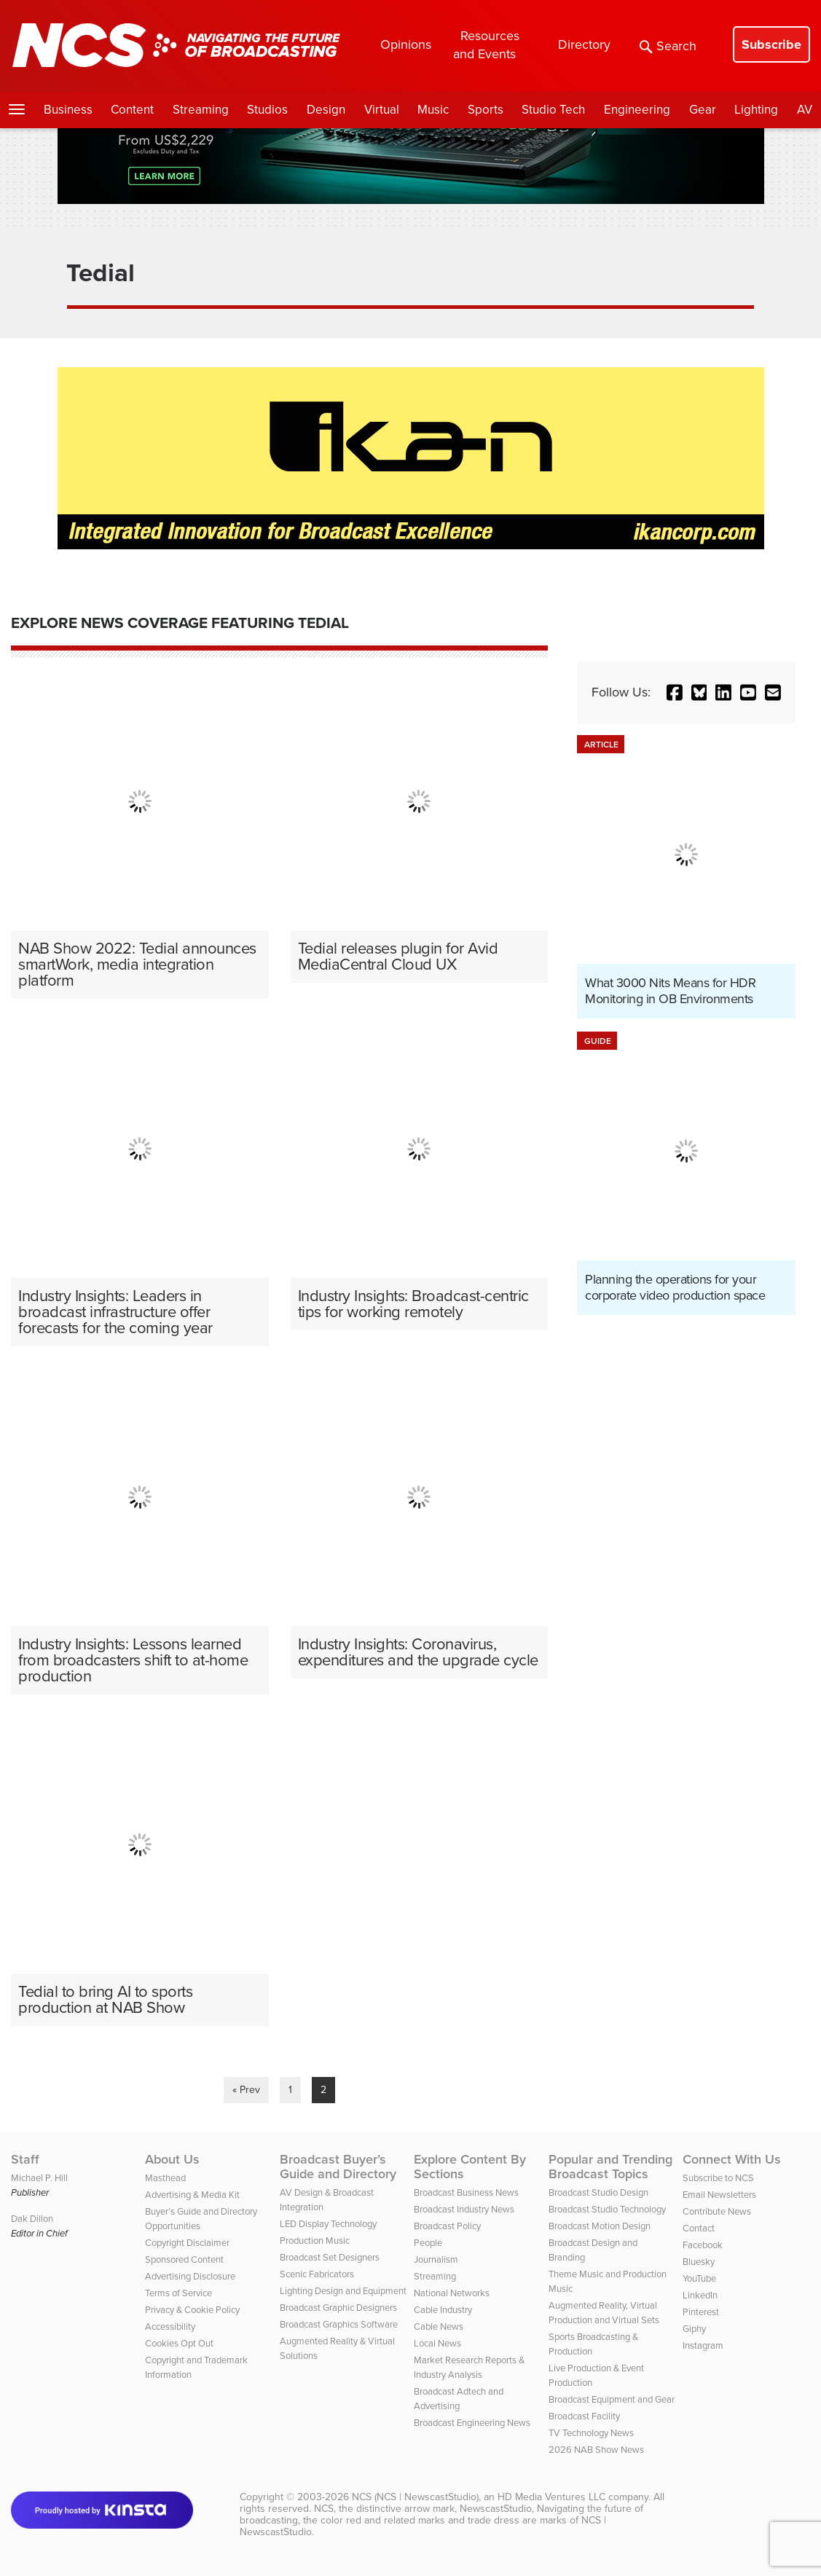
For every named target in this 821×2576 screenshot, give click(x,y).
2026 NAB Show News (596, 2450)
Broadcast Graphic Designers (338, 2307)
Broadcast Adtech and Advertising (458, 2398)
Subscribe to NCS (718, 2178)
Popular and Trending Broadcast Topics (610, 2166)
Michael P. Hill (39, 2178)
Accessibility (170, 2326)
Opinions (405, 44)
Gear (702, 110)
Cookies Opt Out (179, 2343)
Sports (485, 110)
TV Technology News (591, 2433)
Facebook (703, 2245)
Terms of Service (178, 2293)
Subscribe (771, 44)
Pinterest (701, 2312)
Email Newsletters (719, 2195)
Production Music (315, 2240)
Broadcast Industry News (464, 2209)
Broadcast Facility (584, 2416)
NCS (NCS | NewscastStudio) (415, 2497)
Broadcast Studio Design (598, 2192)
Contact (699, 2228)
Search (668, 45)
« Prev (246, 2089)
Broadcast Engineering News (472, 2423)
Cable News (438, 2326)
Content (132, 110)
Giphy (694, 2329)
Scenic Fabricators (317, 2274)
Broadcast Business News (466, 2192)
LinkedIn (700, 2295)
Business (68, 110)
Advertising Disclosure (190, 2276)
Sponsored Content (184, 2259)
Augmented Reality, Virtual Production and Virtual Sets (604, 2312)
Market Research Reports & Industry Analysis (469, 2367)
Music (433, 110)
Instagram (703, 2345)
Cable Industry (443, 2310)
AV (804, 110)
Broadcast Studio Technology (607, 2209)
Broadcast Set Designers (330, 2257)
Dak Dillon (32, 2219)
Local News (437, 2343)
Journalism (436, 2259)
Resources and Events (486, 44)
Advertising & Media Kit (192, 2195)
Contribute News (717, 2211)
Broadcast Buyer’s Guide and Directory (338, 2166)
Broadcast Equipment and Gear (612, 2399)
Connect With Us (732, 2159)
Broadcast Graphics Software (339, 2324)
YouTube (699, 2278)
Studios (267, 110)
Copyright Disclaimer (187, 2243)
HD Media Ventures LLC (551, 2497)
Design (326, 110)
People (428, 2243)
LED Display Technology (328, 2224)
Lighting (756, 110)
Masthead (165, 2178)
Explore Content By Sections (470, 2166)
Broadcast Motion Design (600, 2226)
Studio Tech (553, 110)
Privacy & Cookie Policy (192, 2310)
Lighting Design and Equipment (343, 2291)
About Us (172, 2159)
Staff (25, 2159)
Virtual (381, 110)
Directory (584, 44)
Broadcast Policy (447, 2226)
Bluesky (699, 2262)
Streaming (201, 110)
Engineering (637, 110)
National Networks (452, 2293)
